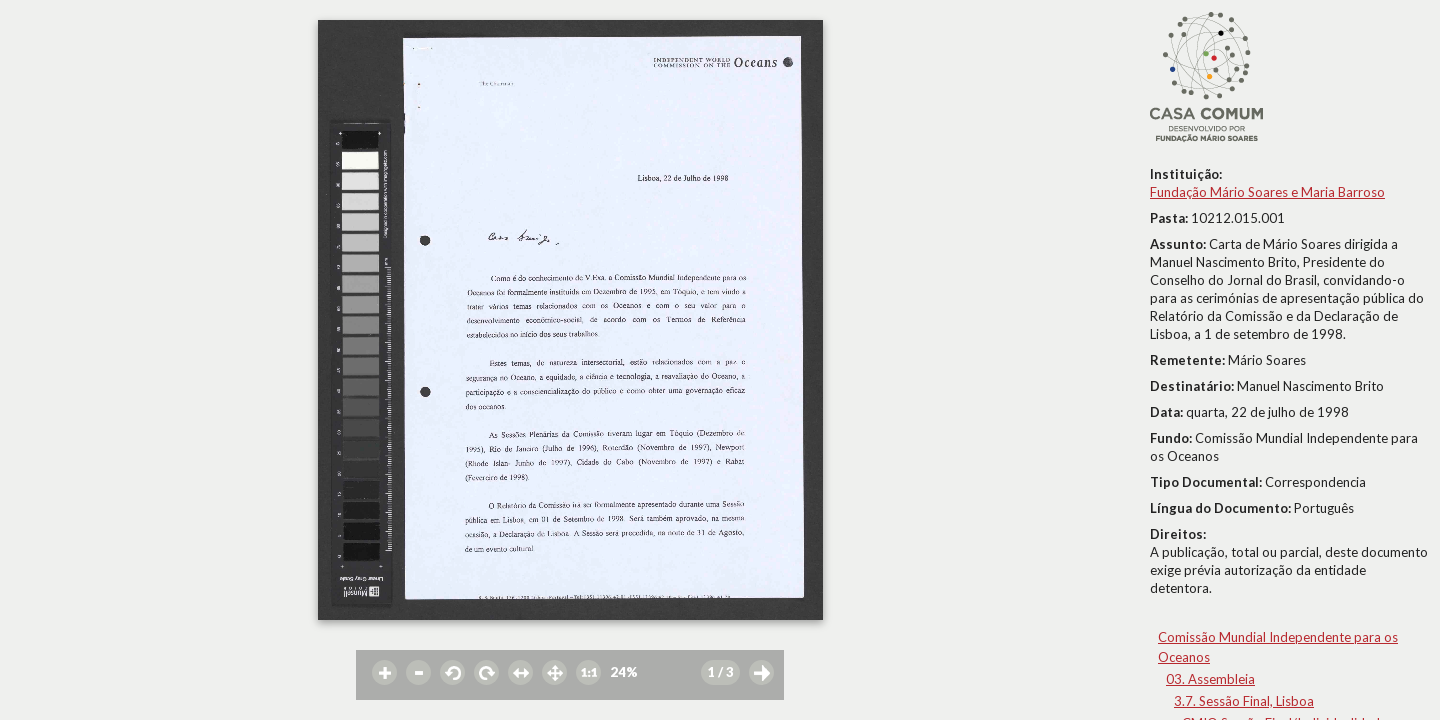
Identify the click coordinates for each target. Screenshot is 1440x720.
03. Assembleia (1210, 679)
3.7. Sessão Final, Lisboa (1244, 701)
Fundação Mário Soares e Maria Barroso (1267, 192)
